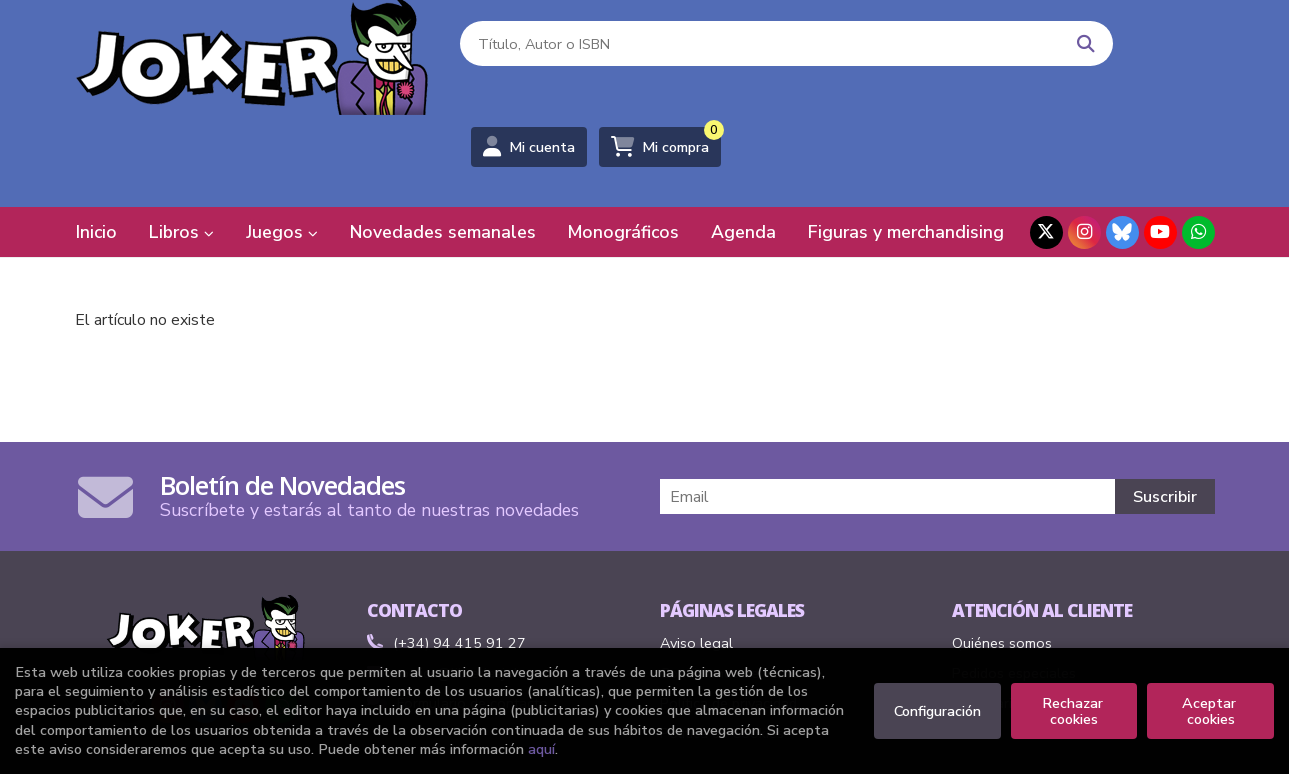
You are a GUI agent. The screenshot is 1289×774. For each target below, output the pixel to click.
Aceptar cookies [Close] (1211, 711)
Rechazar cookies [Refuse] (1074, 711)
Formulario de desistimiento (1041, 616)
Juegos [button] (282, 145)
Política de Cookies (722, 646)
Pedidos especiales (1014, 586)
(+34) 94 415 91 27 (459, 556)
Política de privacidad (728, 616)
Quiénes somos (1002, 556)
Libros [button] (181, 145)
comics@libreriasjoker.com (465, 586)
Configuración (937, 711)
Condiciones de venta (729, 586)
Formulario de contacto (457, 616)
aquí (541, 749)
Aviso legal (696, 556)
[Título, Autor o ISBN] (666, 60)
